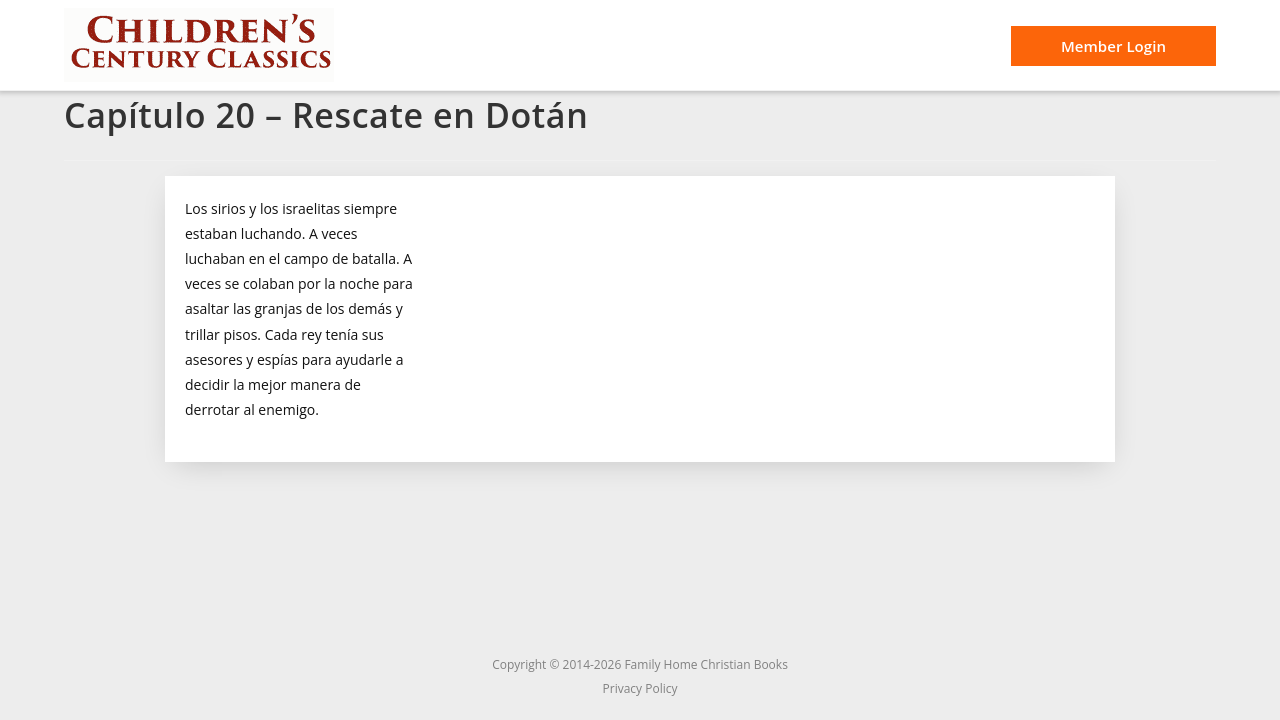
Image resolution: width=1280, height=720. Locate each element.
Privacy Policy (640, 688)
